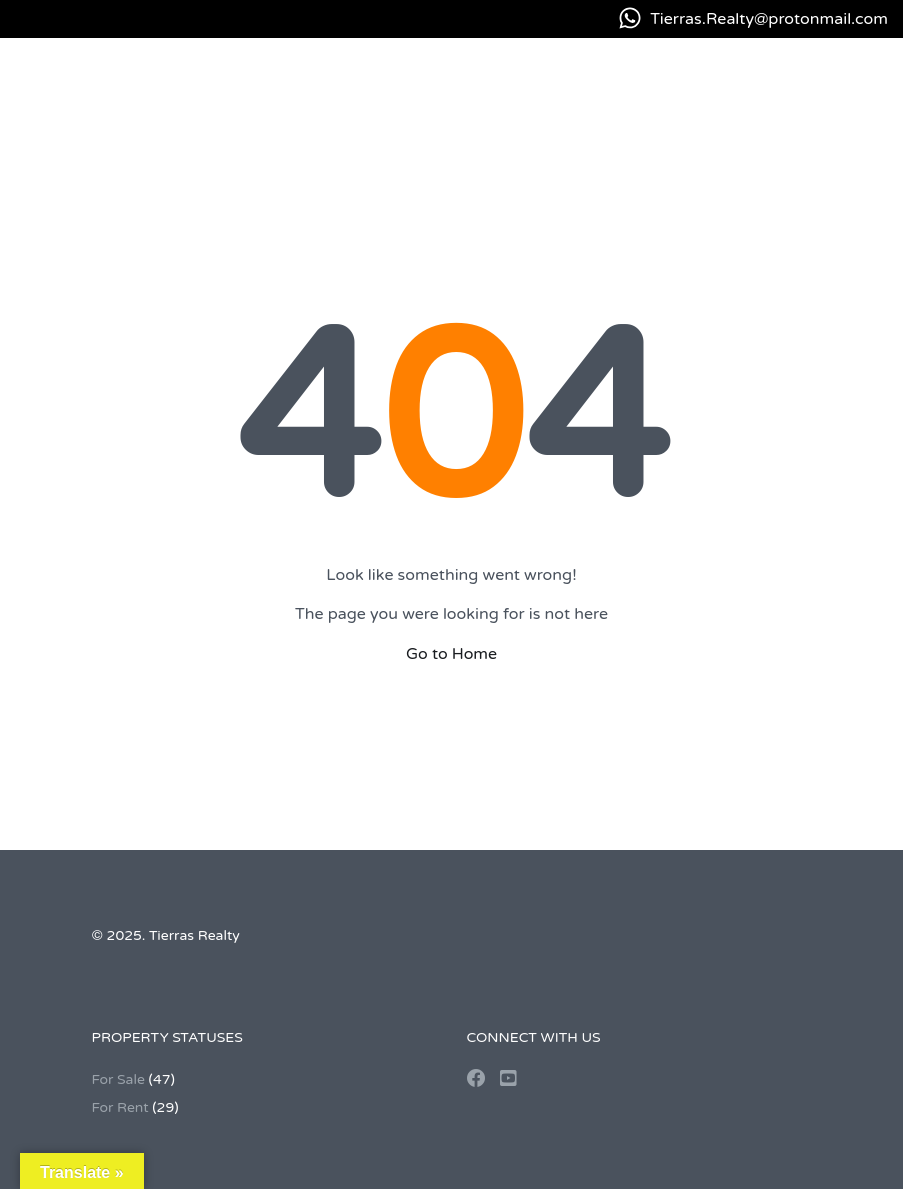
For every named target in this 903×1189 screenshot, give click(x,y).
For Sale (118, 1079)
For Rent (120, 1107)
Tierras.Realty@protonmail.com (769, 19)
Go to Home (451, 654)
